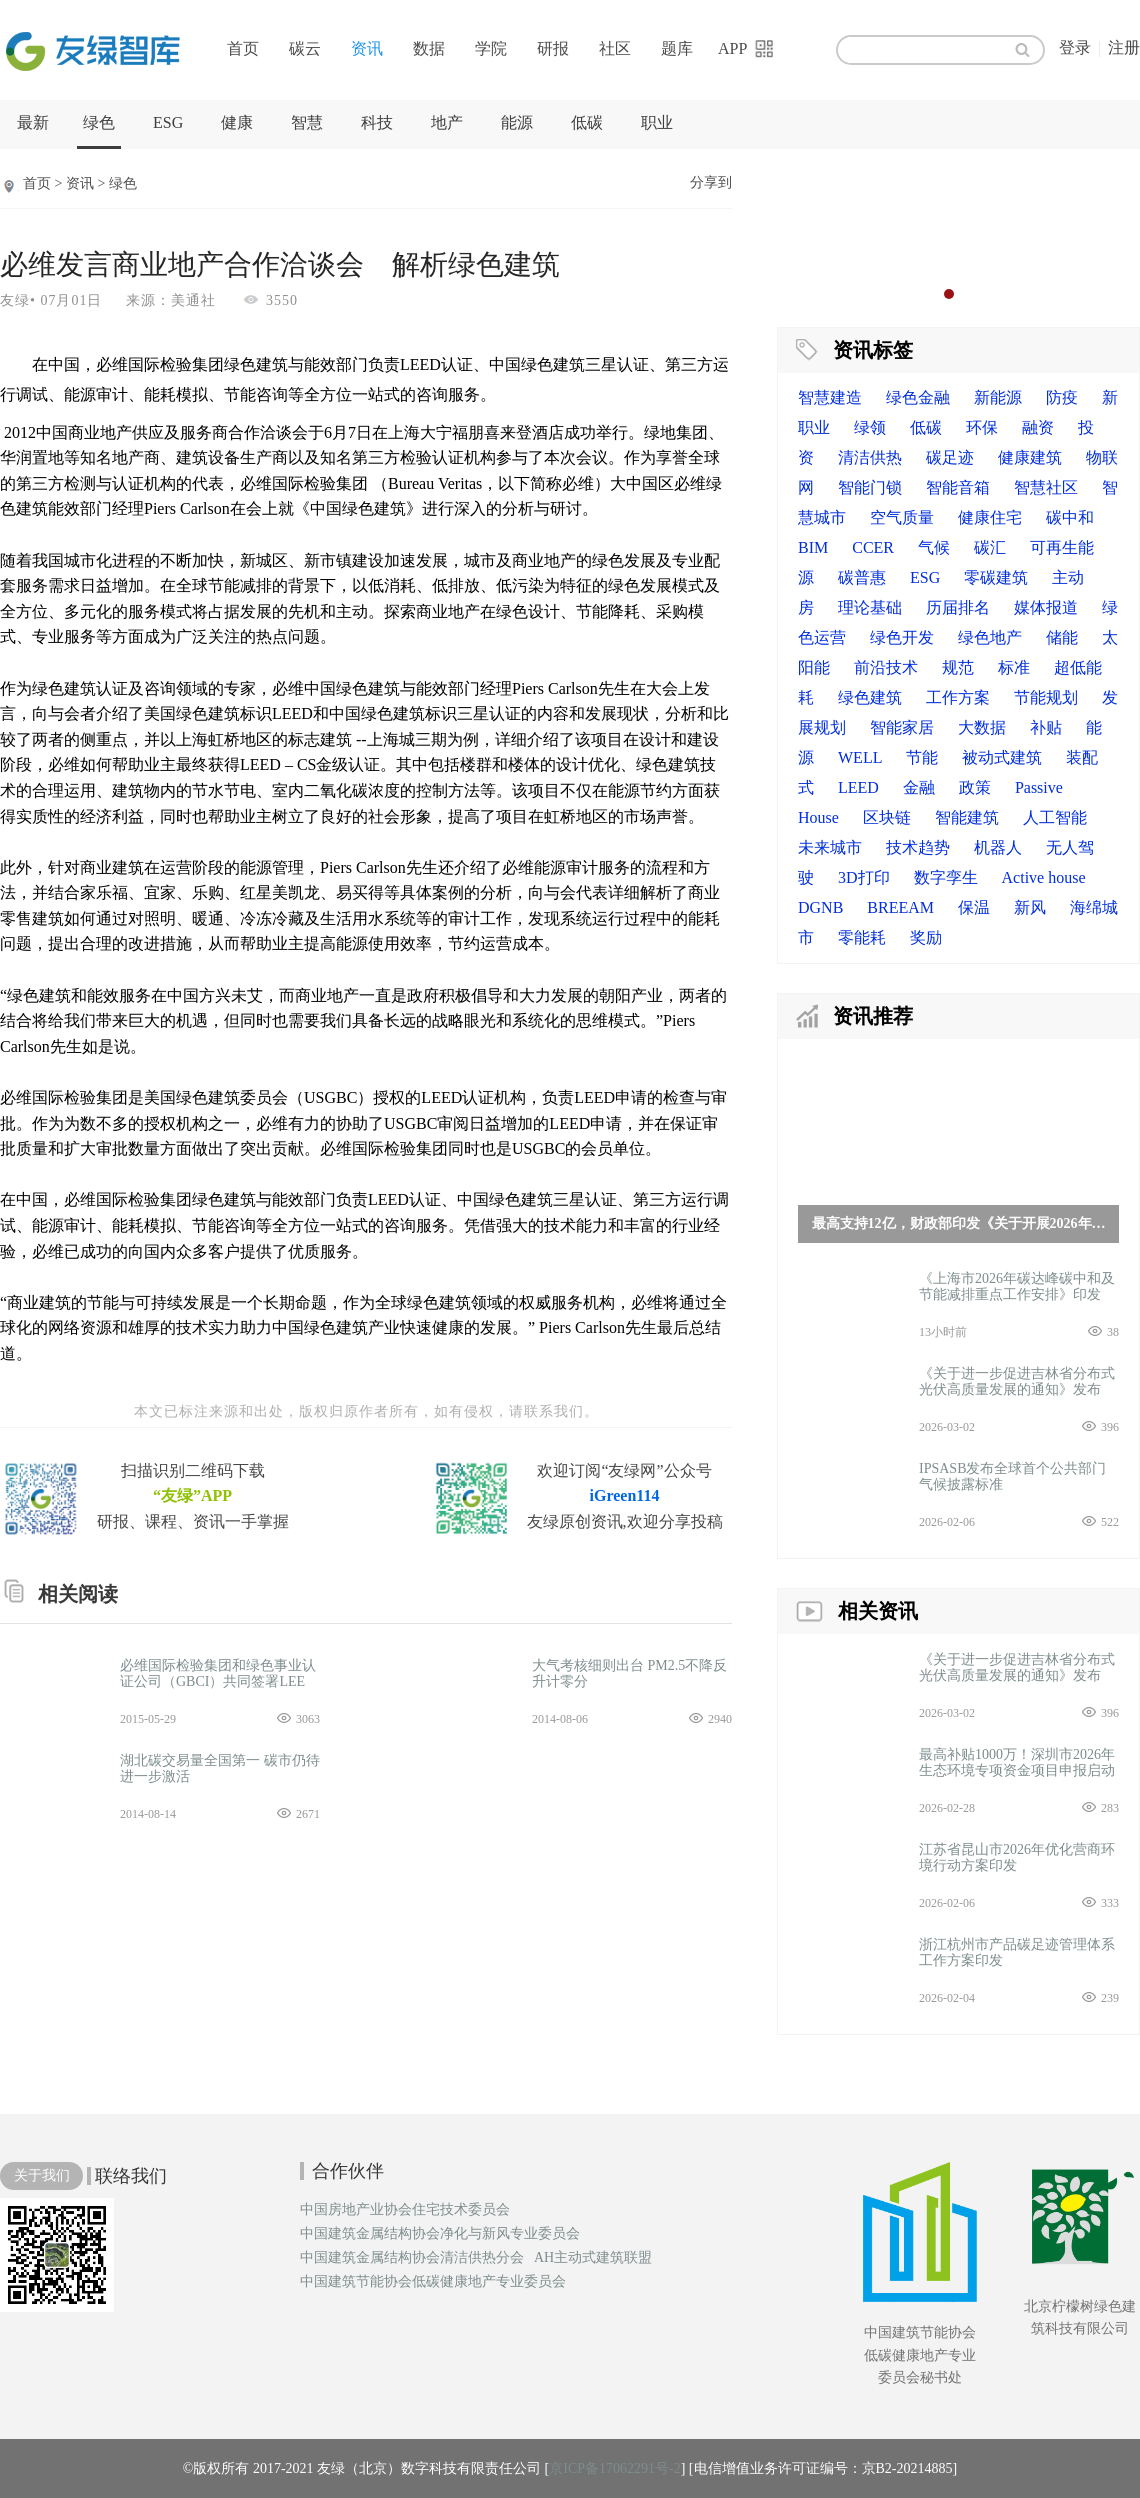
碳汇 (990, 547)
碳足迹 (950, 457)
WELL (860, 757)
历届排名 (958, 607)
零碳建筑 (996, 577)
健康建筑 (1030, 457)
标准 (1014, 667)
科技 (377, 122)
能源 (517, 122)
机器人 (998, 847)
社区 (615, 48)
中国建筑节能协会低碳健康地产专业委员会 (433, 2282)
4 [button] (989, 294)
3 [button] (969, 294)
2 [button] (949, 294)
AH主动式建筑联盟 (593, 2258)
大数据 (982, 727)
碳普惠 (862, 577)
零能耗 (862, 937)
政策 (975, 787)
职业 (657, 122)
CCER (873, 547)
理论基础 (870, 607)
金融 (919, 787)
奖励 (926, 937)
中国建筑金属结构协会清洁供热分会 (412, 2258)
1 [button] (929, 294)
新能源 (998, 397)
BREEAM (900, 907)
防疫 (1062, 397)
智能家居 (902, 727)
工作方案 (958, 697)
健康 (237, 122)
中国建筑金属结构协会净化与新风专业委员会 (440, 2234)
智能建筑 (967, 817)
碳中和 (1070, 517)
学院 (491, 48)
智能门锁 (870, 487)
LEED (858, 787)
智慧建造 (830, 397)
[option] (958, 235)
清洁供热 (870, 457)
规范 (958, 667)
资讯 (367, 48)
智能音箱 (958, 487)
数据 (429, 48)
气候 (934, 547)
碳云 (305, 48)
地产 (447, 122)
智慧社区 (1046, 487)
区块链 (887, 817)
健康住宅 (990, 517)
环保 (982, 427)
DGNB (820, 907)
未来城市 (830, 847)
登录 (1075, 47)
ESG (168, 122)
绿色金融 (918, 397)
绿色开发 (902, 637)
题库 (677, 48)
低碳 (587, 122)
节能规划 (1046, 697)
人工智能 (1055, 817)
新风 (1030, 907)
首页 (243, 48)
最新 (33, 122)
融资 (1038, 427)
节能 (922, 757)
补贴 (1046, 727)
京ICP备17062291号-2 (614, 2468)
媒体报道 (1046, 607)
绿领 (870, 427)
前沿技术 (886, 667)
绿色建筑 (870, 697)
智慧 (307, 122)
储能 (1062, 637)
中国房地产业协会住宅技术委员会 (405, 2210)
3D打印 (864, 877)
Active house (1044, 877)
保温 (974, 907)
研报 (553, 48)
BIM (813, 547)
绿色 (99, 122)
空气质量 (902, 517)
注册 (1124, 47)
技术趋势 (918, 847)
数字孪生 (946, 877)
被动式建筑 (1002, 757)
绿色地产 (990, 637)
